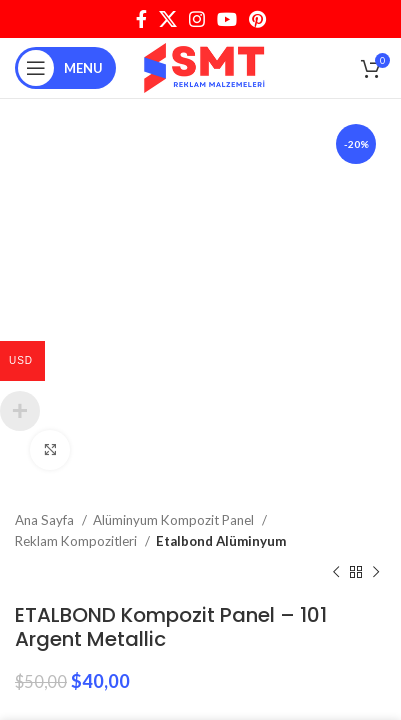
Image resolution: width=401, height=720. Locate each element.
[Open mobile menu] (65, 68)
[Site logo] (205, 66)
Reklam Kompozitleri (77, 541)
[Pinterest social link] (257, 19)
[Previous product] (336, 573)
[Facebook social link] (141, 19)
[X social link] (168, 19)
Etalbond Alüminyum (221, 541)
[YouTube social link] (227, 19)
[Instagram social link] (197, 19)
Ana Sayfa (46, 520)
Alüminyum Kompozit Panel (175, 520)
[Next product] (376, 573)
